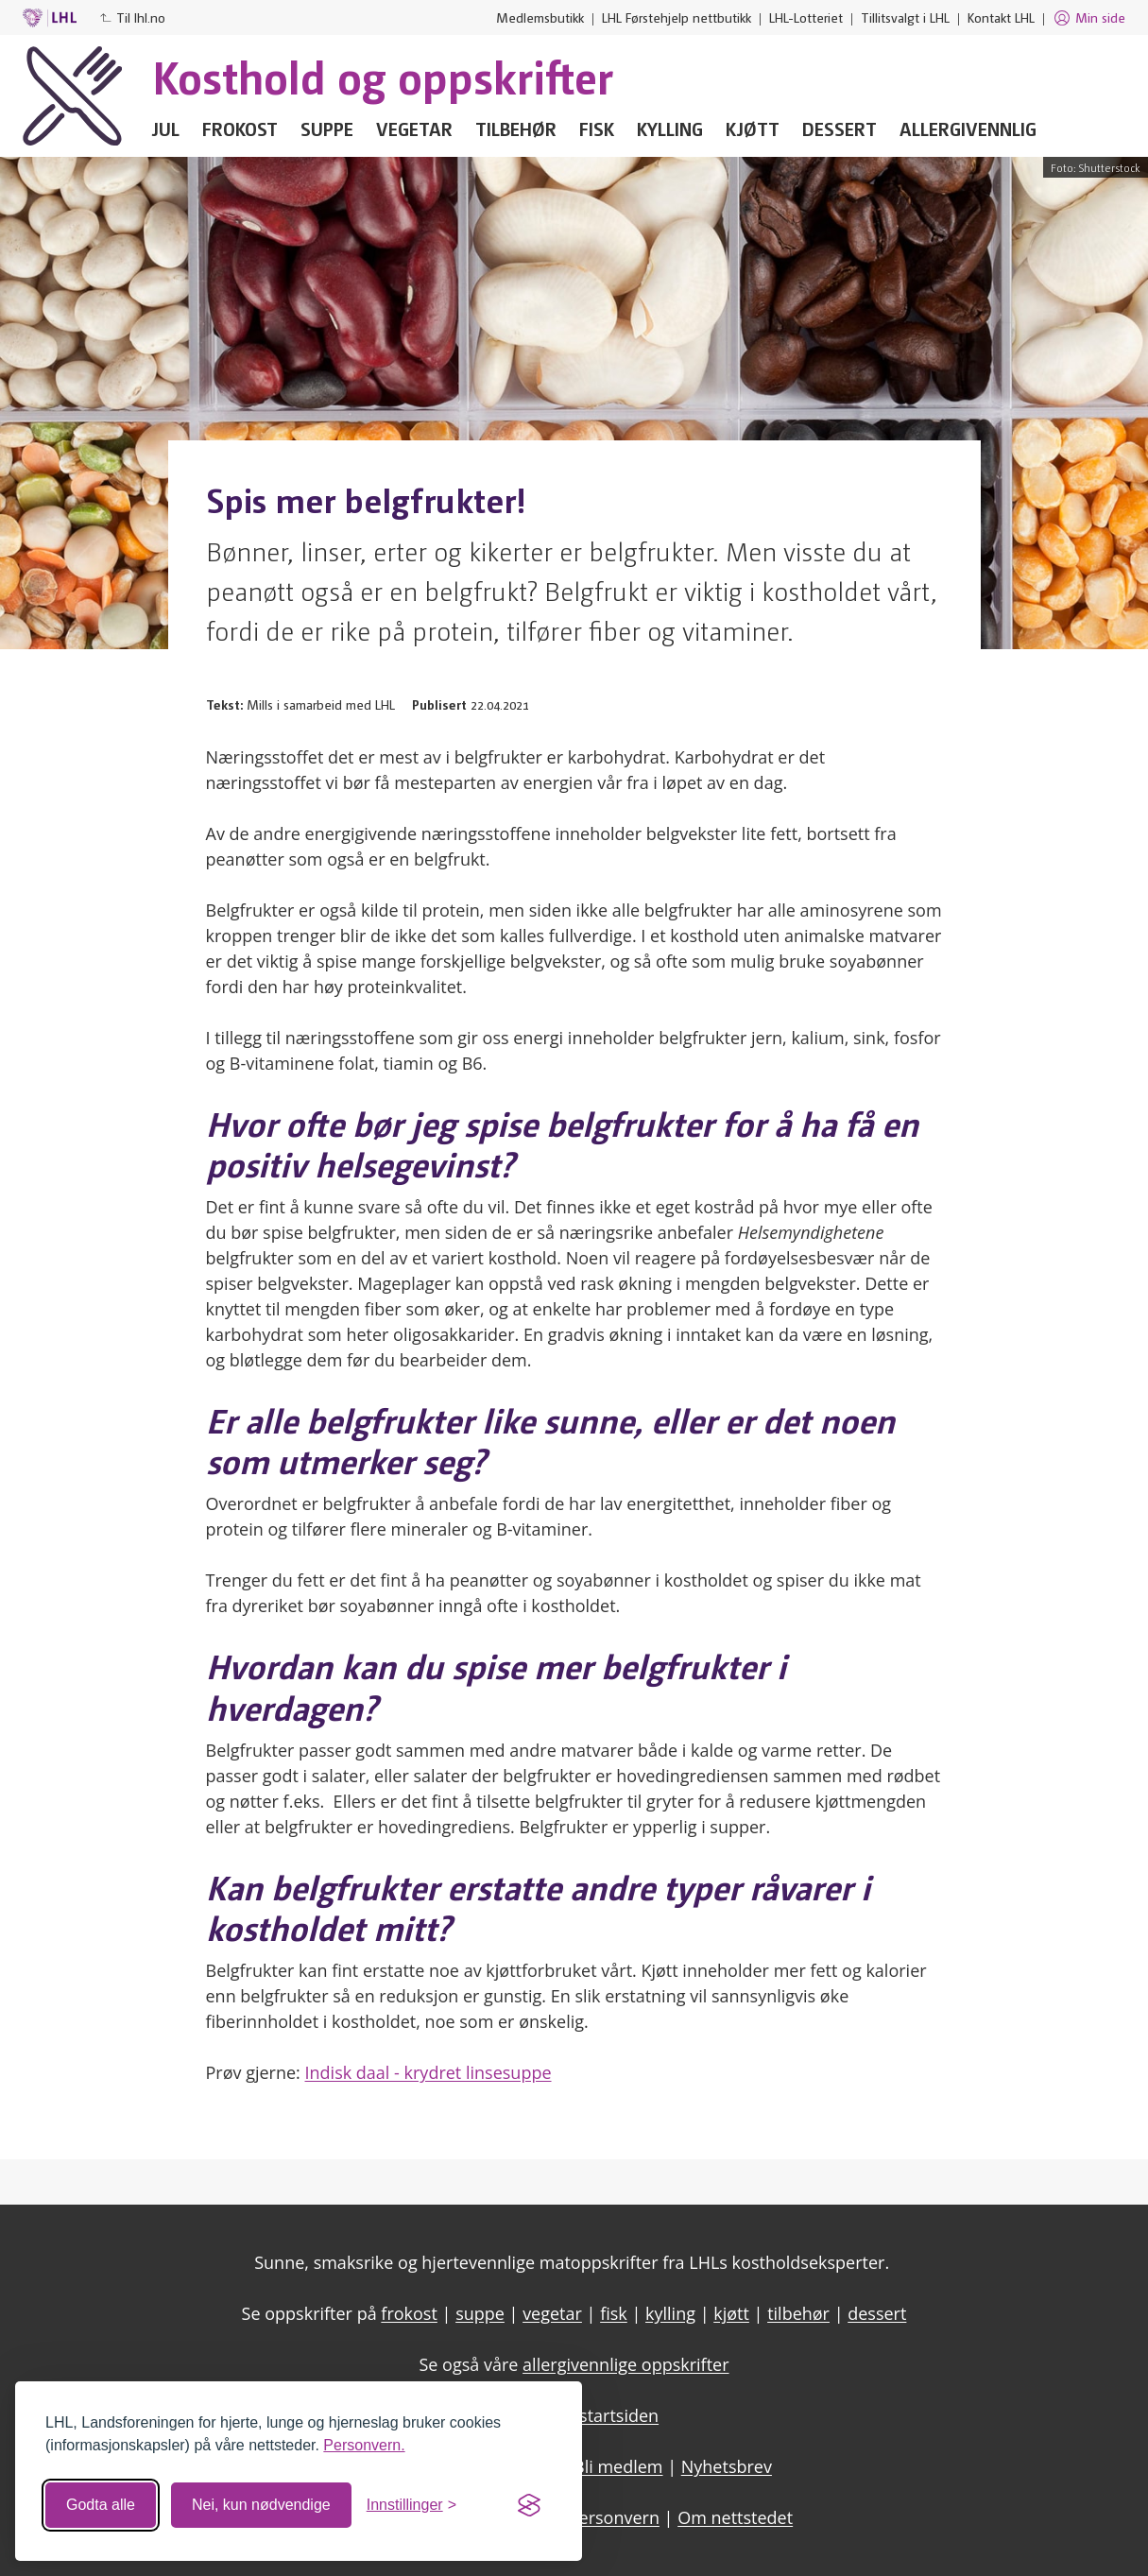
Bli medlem (618, 2466)
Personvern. (363, 2445)
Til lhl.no (132, 17)
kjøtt (731, 2313)
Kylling (670, 128)
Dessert (839, 128)
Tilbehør (516, 128)
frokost (409, 2313)
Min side (1089, 18)
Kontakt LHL (1001, 17)
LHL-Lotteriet (806, 17)
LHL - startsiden (597, 2415)
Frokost (240, 128)
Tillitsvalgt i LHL (905, 17)
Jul (166, 128)
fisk (613, 2313)
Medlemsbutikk (540, 17)
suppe (480, 2313)
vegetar (552, 2313)
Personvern (614, 2517)
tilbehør (798, 2313)
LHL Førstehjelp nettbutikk (676, 17)
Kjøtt (753, 128)
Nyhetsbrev (726, 2466)
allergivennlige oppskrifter (625, 2364)
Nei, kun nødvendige (261, 2505)
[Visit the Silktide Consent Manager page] (529, 2505)
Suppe (326, 128)
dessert (877, 2313)
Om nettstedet (735, 2517)
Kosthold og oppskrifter (382, 75)
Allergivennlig (968, 128)
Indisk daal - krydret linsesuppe (428, 2072)
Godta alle (100, 2505)
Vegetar (414, 128)
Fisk (596, 128)
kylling (670, 2313)
